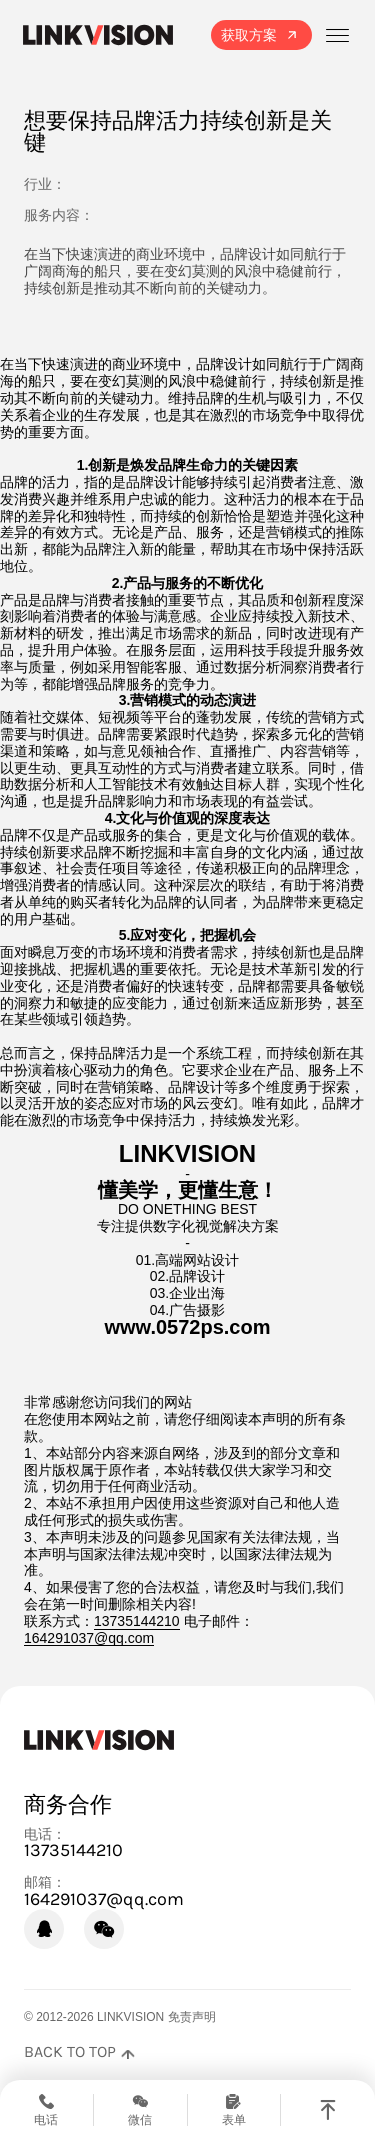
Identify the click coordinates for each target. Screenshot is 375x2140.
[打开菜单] (337, 35)
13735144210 (137, 1621)
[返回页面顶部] (79, 2052)
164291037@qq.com (89, 1638)
